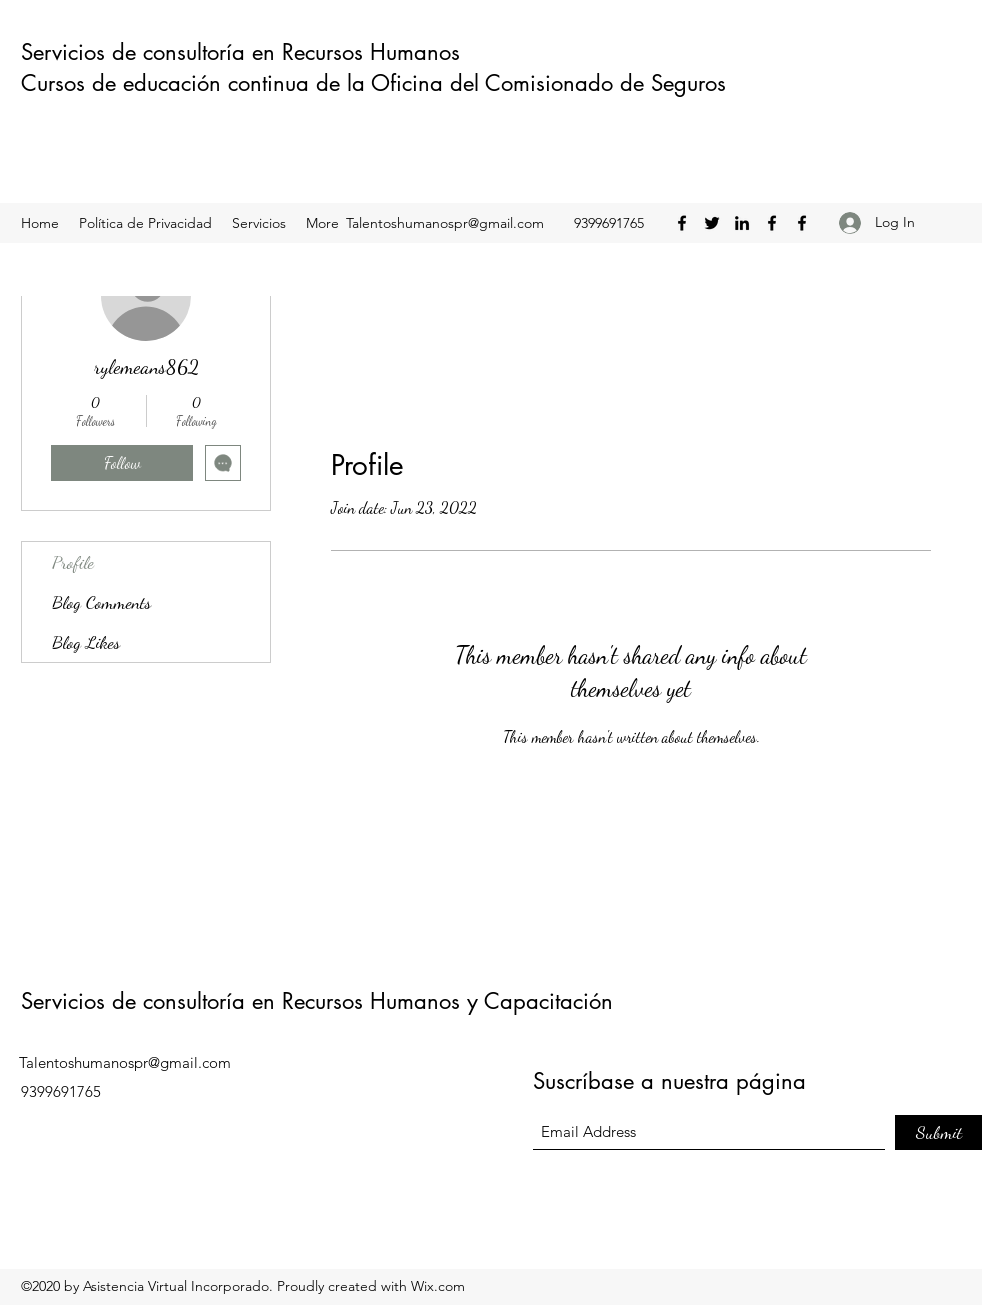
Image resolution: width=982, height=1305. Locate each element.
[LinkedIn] (742, 223)
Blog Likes (86, 642)
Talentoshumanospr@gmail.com (445, 223)
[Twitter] (712, 223)
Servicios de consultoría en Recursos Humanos (244, 52)
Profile (73, 562)
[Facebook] (682, 223)
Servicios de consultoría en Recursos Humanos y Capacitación (317, 1001)
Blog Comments (101, 602)
